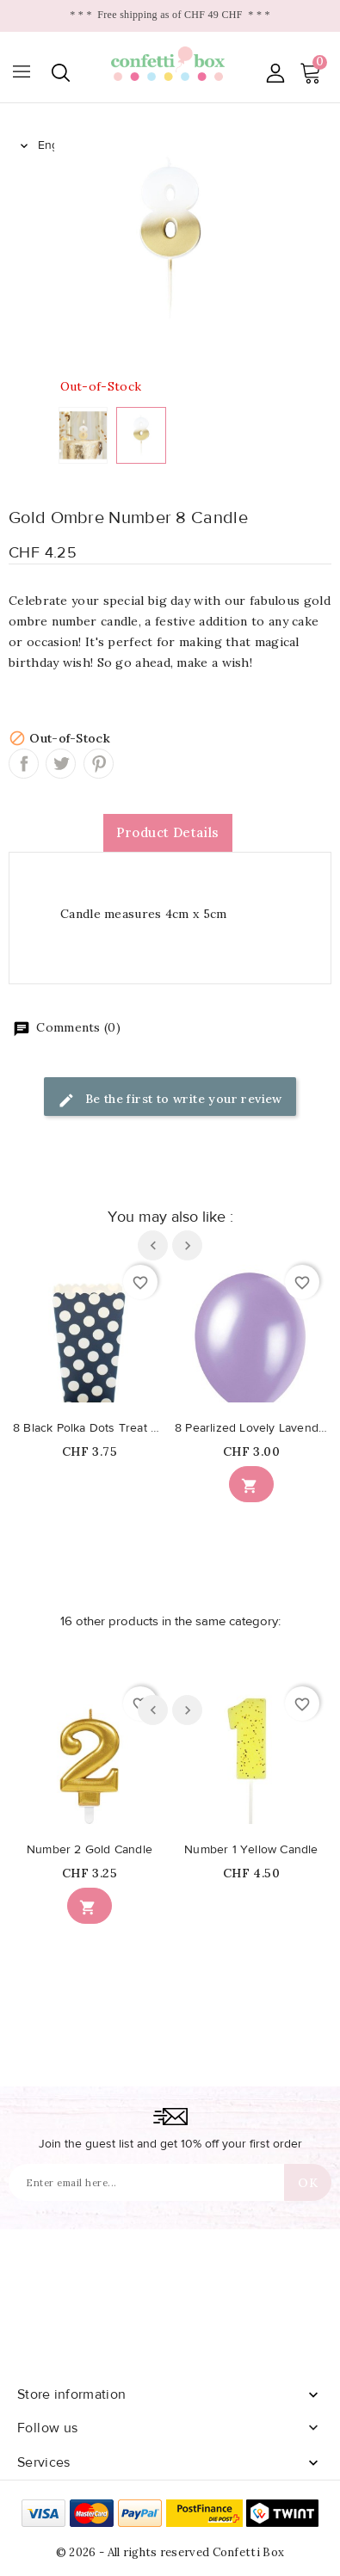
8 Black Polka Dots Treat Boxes (89, 1428)
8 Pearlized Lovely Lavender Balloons (251, 1428)
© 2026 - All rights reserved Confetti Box (170, 2552)
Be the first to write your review (170, 1100)
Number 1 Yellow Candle (251, 1850)
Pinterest (98, 763)
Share (23, 763)
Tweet (60, 763)
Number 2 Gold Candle (89, 1850)
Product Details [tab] (167, 832)
